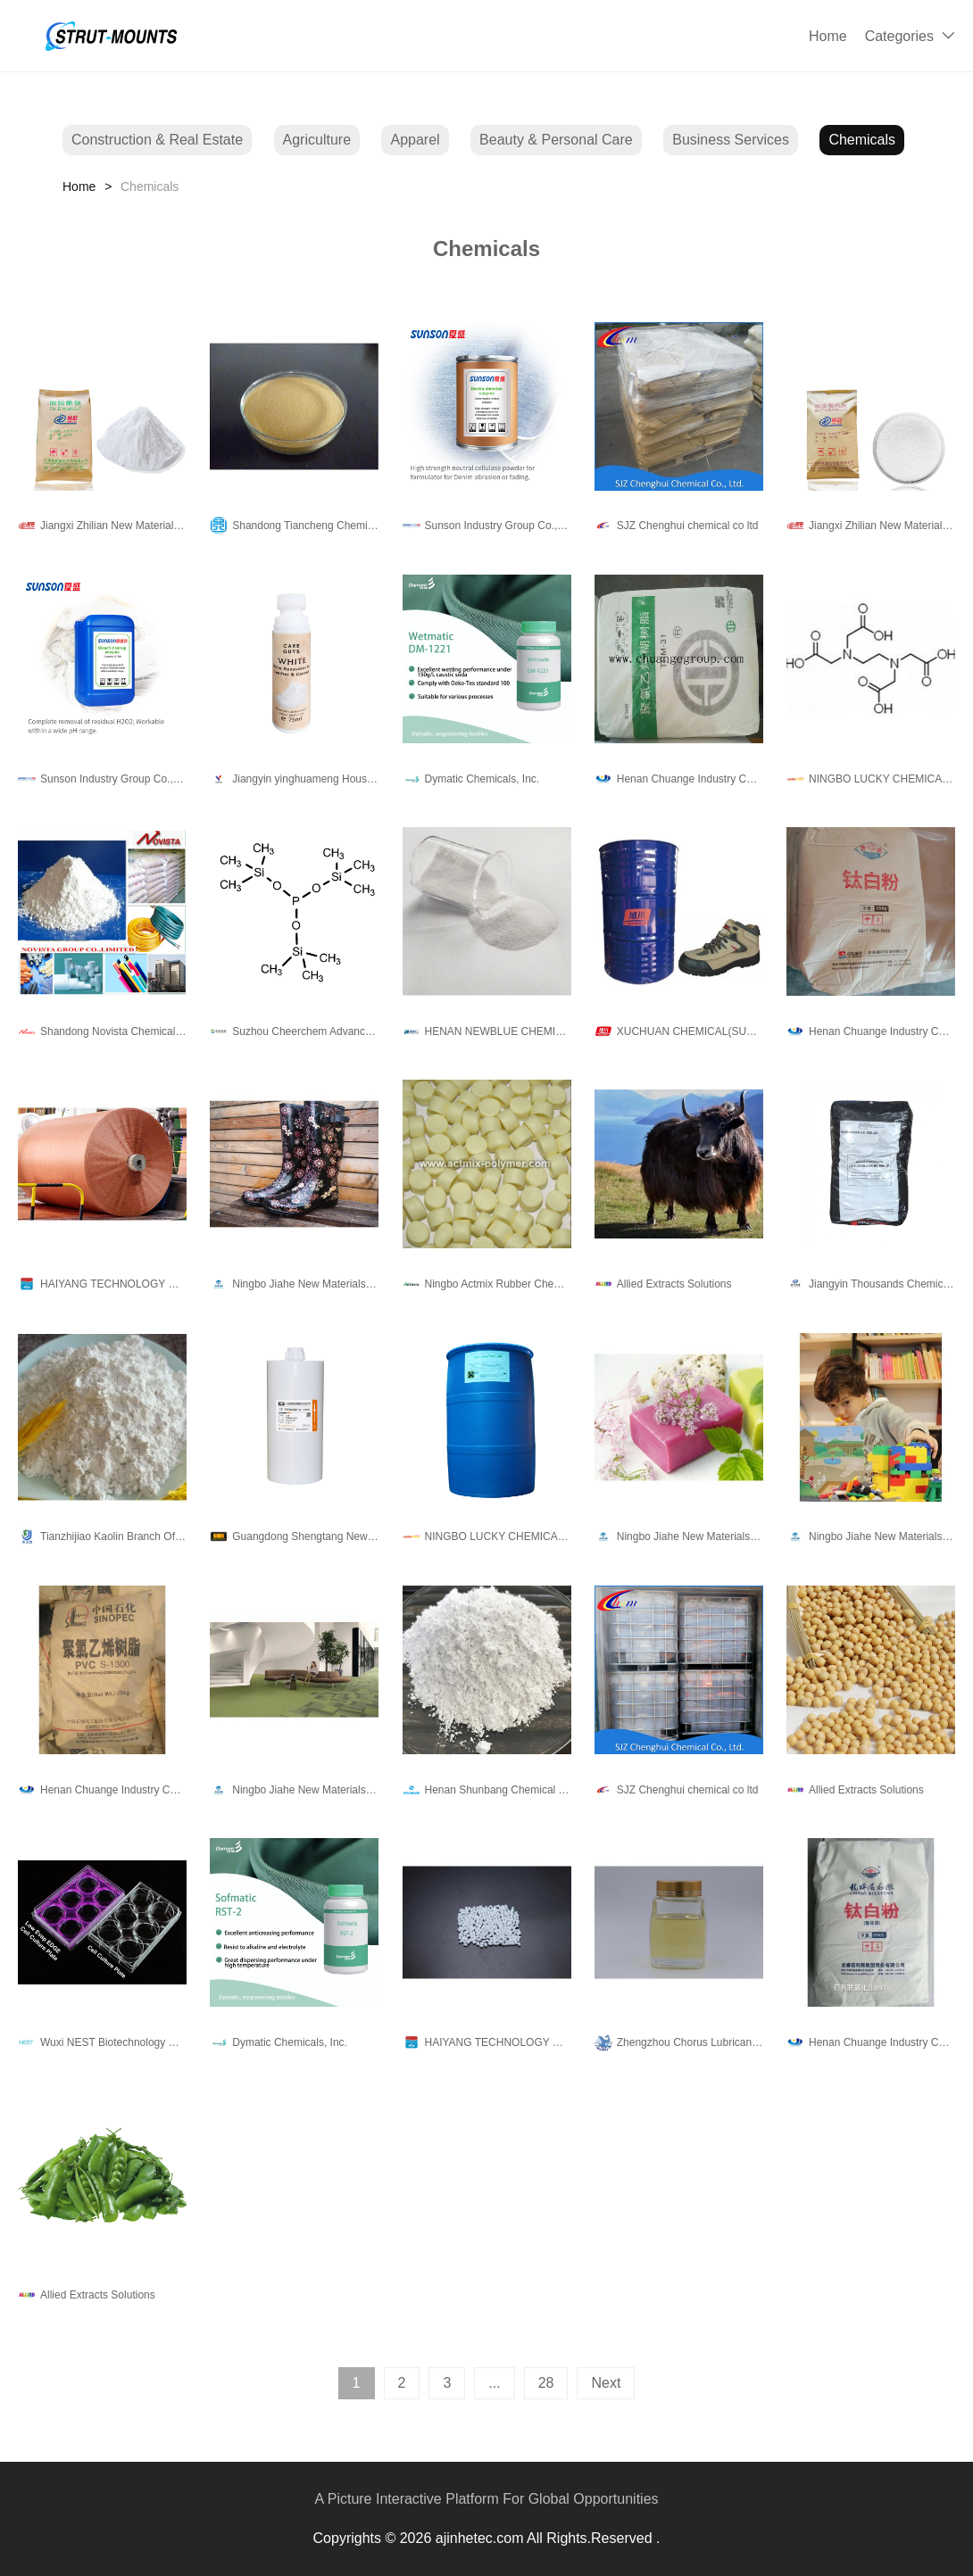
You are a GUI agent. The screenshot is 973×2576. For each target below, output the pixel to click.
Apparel (414, 139)
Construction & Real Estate (157, 139)
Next (605, 2382)
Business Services (730, 139)
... (494, 2382)
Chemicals (861, 139)
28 (546, 2382)
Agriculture (317, 139)
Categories (899, 36)
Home (828, 36)
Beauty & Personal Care (556, 139)
